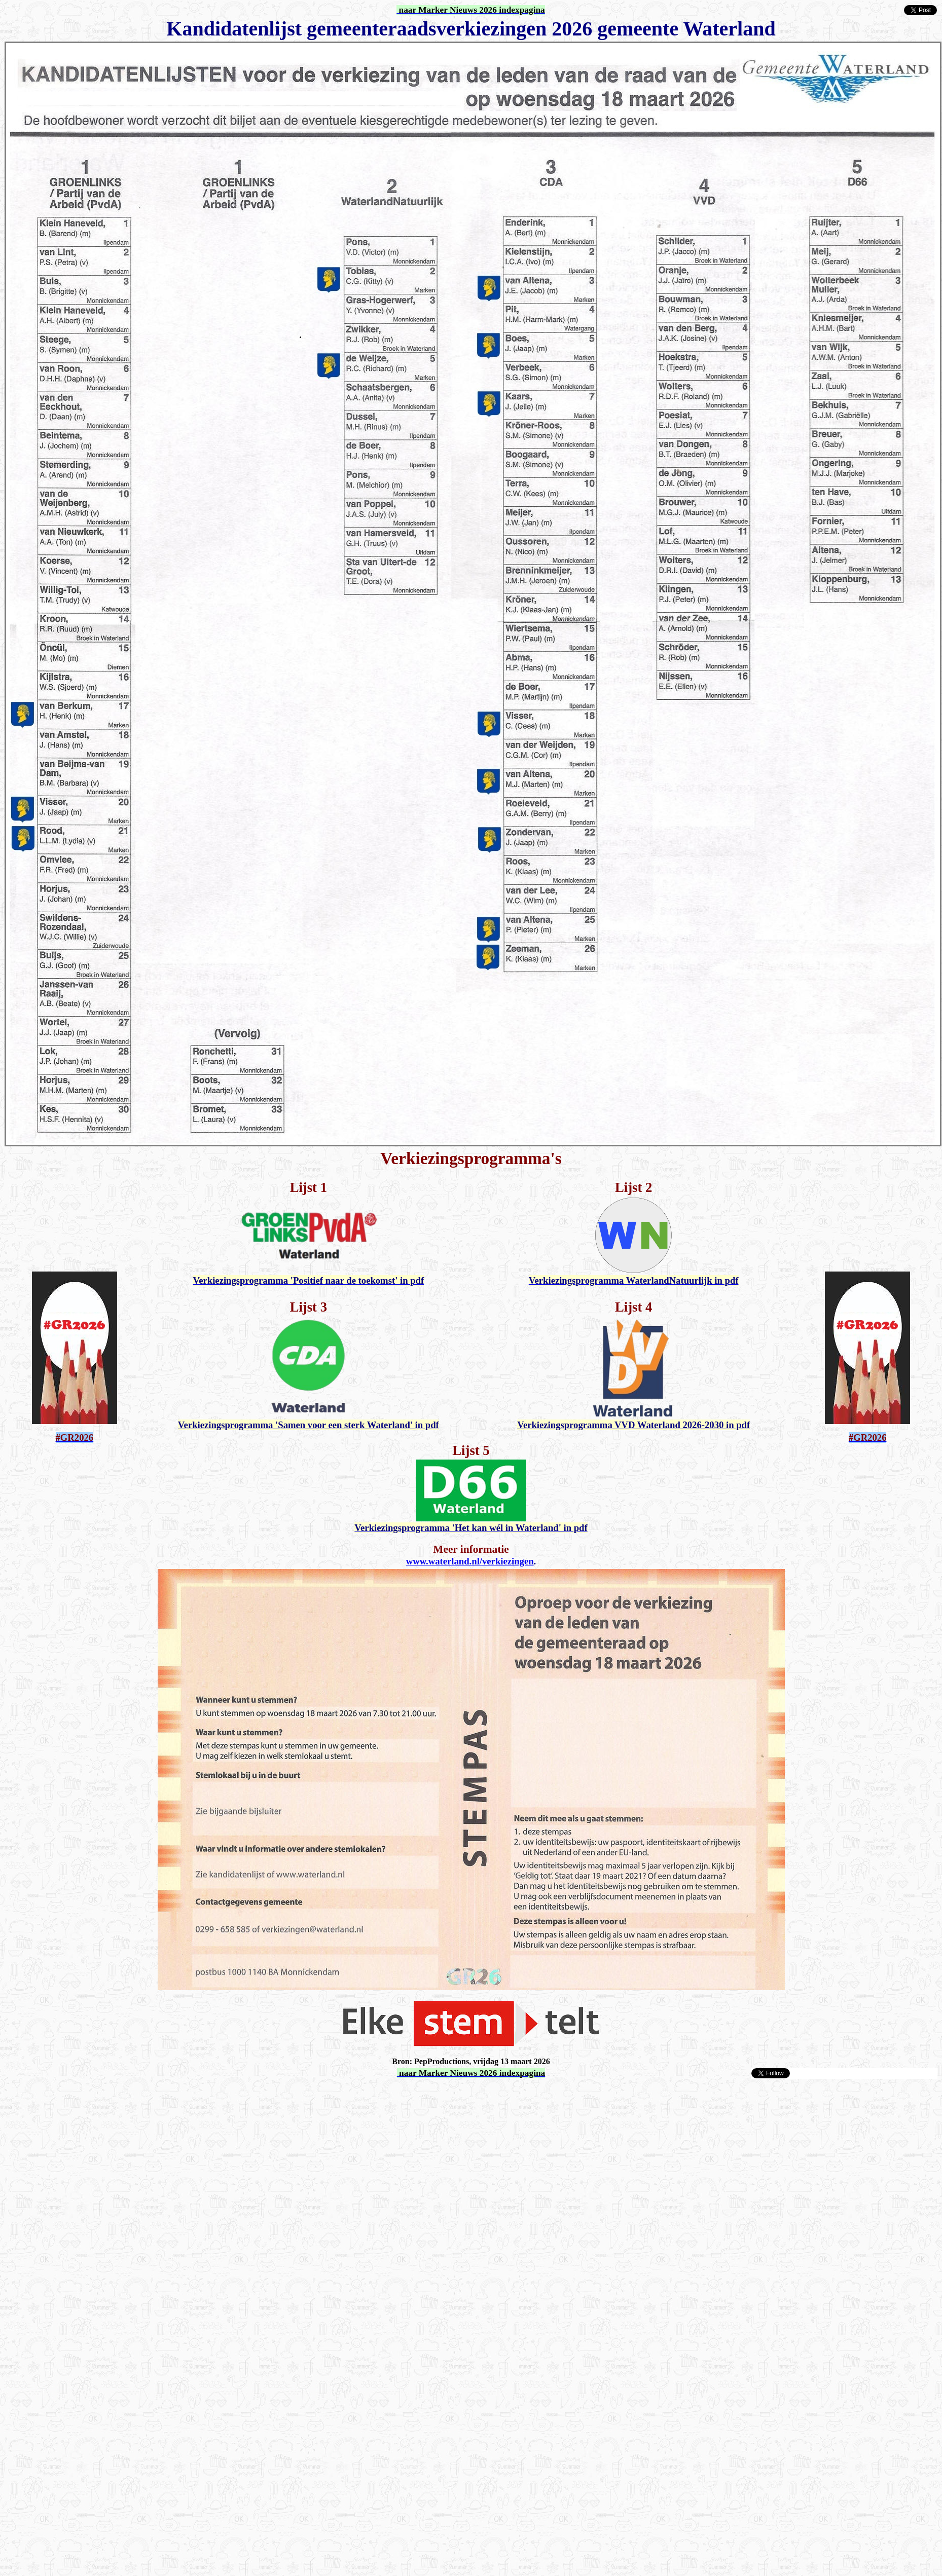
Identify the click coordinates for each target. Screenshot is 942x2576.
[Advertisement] (95, 2174)
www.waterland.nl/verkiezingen (470, 1561)
